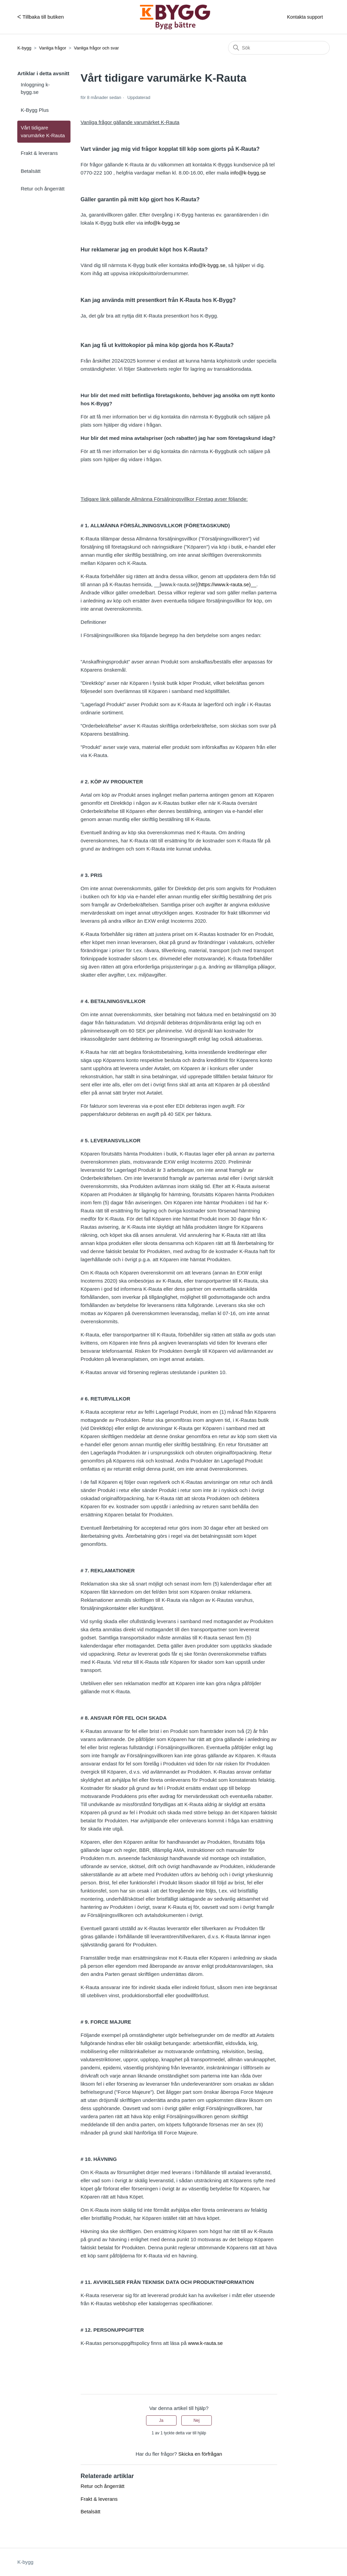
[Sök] (279, 48)
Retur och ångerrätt (42, 188)
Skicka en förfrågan (200, 2454)
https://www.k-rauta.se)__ (227, 584)
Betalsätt (30, 171)
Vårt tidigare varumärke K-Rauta (43, 131)
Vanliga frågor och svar (96, 47)
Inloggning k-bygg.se (35, 88)
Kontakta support (305, 17)
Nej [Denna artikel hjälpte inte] (196, 2420)
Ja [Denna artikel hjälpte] (161, 2420)
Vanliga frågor (52, 47)
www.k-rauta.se (205, 2343)
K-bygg (24, 47)
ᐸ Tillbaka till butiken (40, 17)
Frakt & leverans (39, 153)
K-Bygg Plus (35, 110)
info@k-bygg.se (248, 173)
